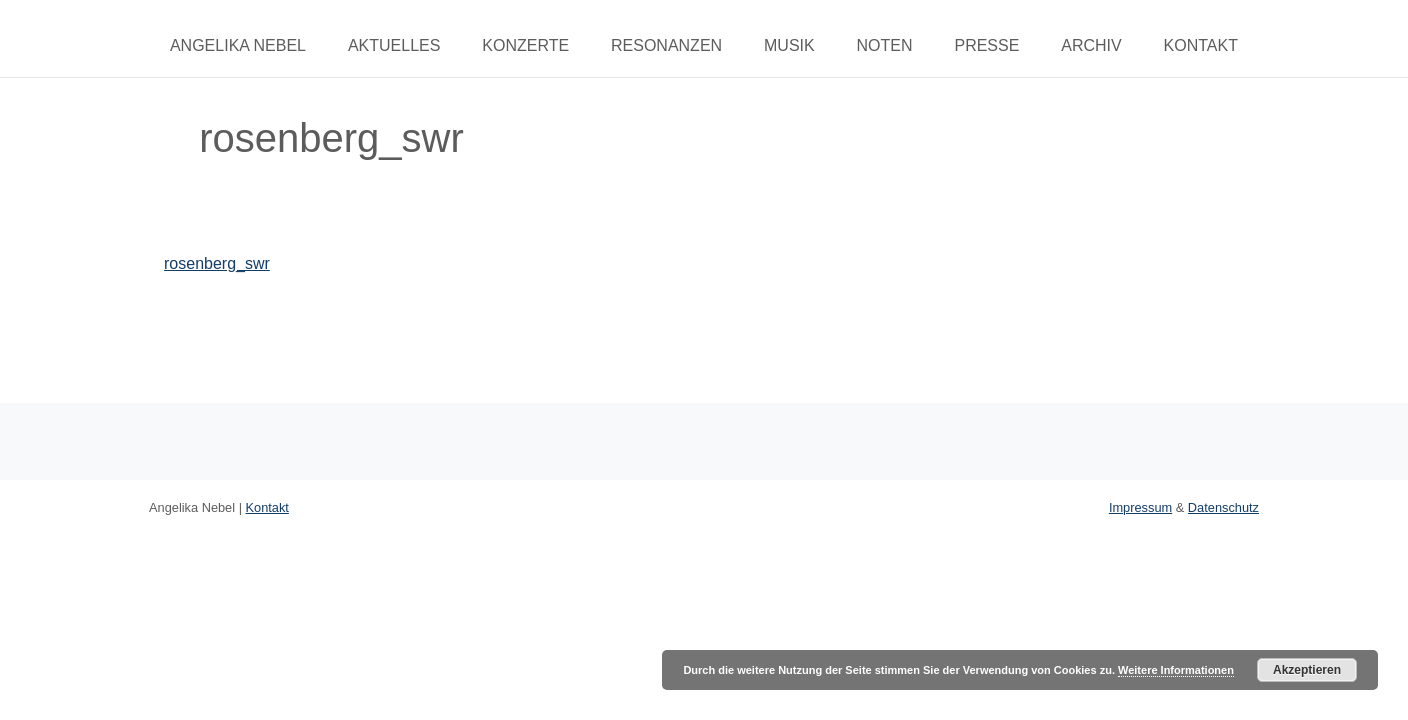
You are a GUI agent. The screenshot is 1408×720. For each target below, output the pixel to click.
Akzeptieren (1307, 670)
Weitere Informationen (1176, 670)
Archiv (1091, 45)
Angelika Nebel (238, 45)
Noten (885, 45)
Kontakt (1201, 45)
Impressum (1140, 507)
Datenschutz (1223, 507)
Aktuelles (394, 45)
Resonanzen (666, 45)
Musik (789, 45)
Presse (986, 45)
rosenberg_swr (217, 263)
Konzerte (525, 45)
